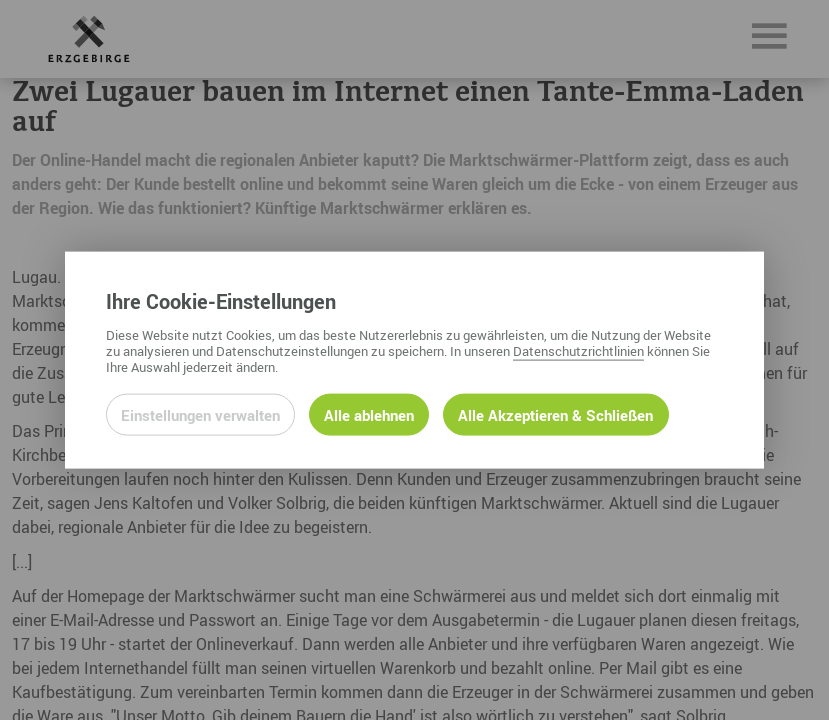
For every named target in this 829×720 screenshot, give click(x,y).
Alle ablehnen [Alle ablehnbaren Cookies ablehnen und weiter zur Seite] (369, 414)
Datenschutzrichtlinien (578, 350)
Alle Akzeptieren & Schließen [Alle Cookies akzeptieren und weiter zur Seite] (555, 414)
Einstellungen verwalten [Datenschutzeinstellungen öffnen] (200, 414)
